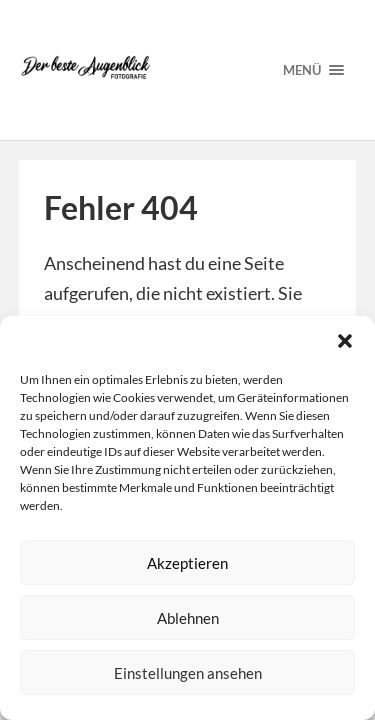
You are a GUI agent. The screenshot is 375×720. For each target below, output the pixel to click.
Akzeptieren (187, 563)
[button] (345, 341)
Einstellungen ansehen (188, 673)
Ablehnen (188, 618)
